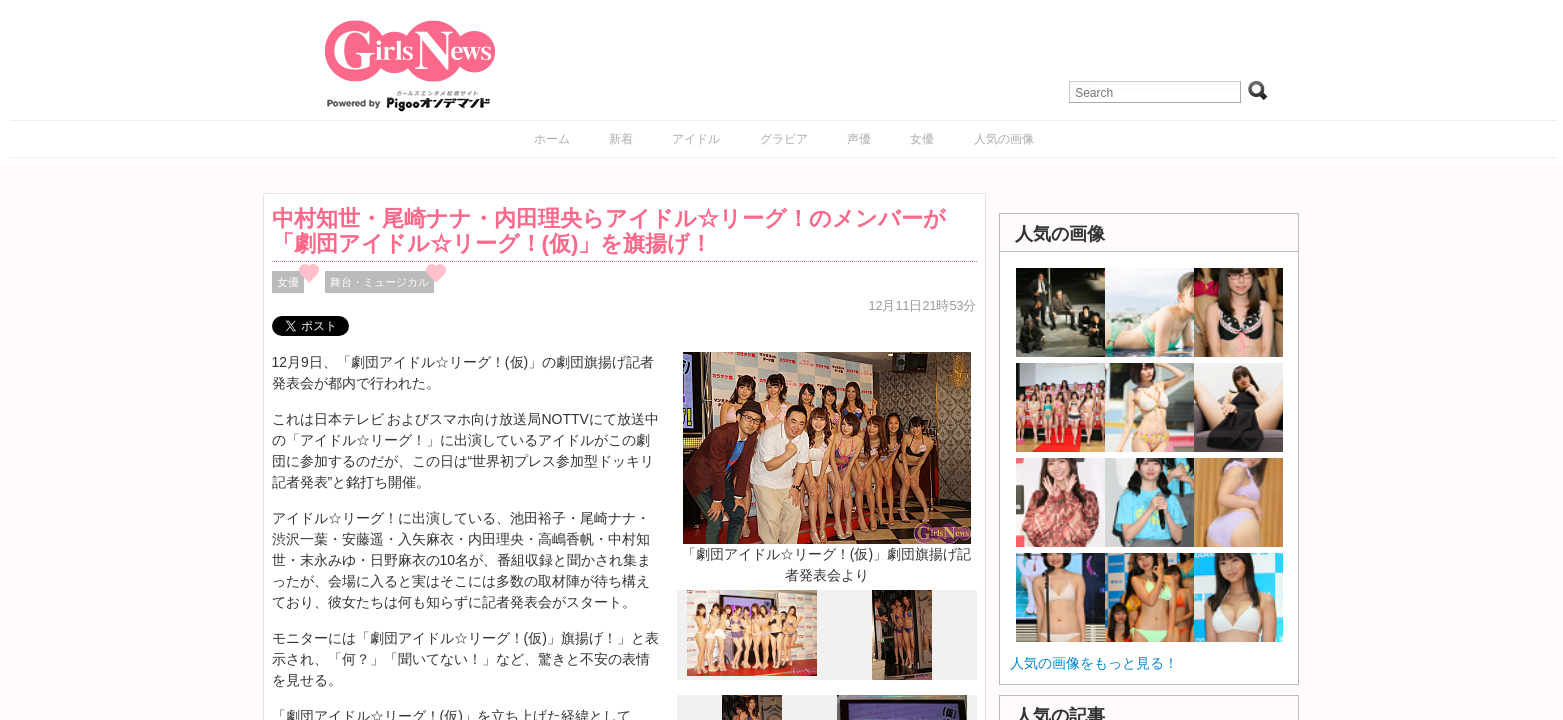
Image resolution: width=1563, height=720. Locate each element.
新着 (621, 139)
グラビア (784, 139)
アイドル (696, 139)
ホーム (552, 139)
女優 (922, 139)
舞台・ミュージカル (379, 282)
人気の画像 (1004, 139)
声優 (859, 139)
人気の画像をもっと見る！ (1094, 663)
